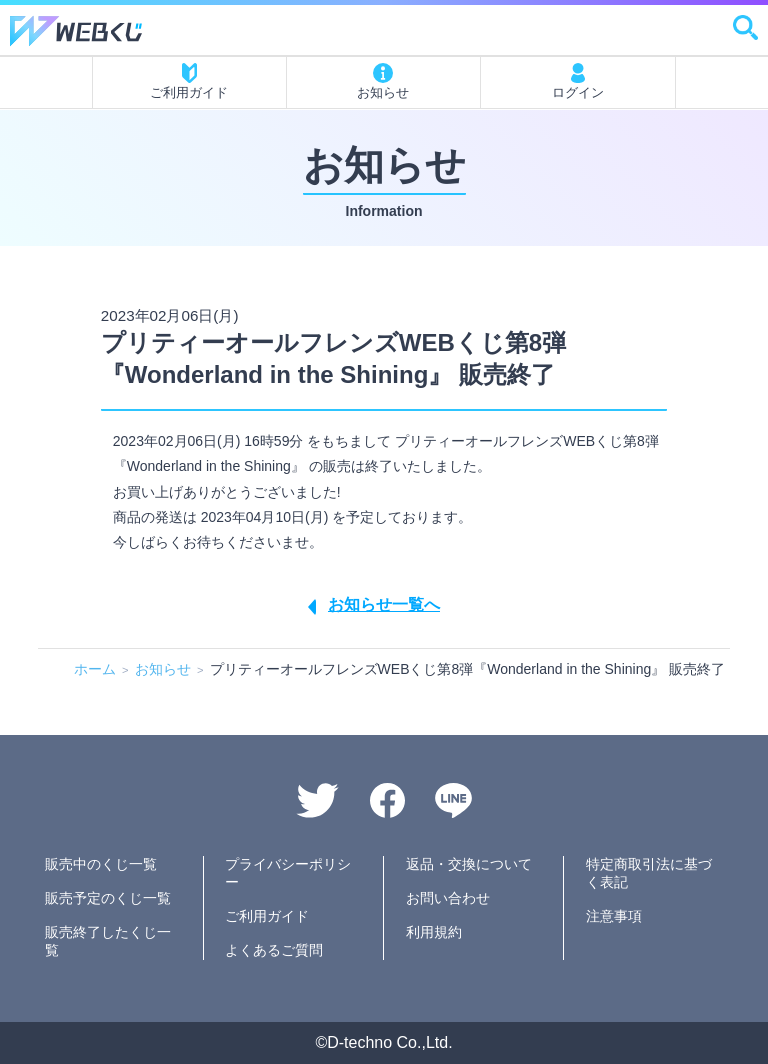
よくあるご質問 (274, 950)
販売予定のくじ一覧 (108, 898)
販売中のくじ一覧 (101, 864)
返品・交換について (469, 864)
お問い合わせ (448, 898)
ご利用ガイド (189, 81)
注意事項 (614, 916)
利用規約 (434, 932)
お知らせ (383, 81)
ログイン (578, 81)
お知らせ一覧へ (384, 604)
